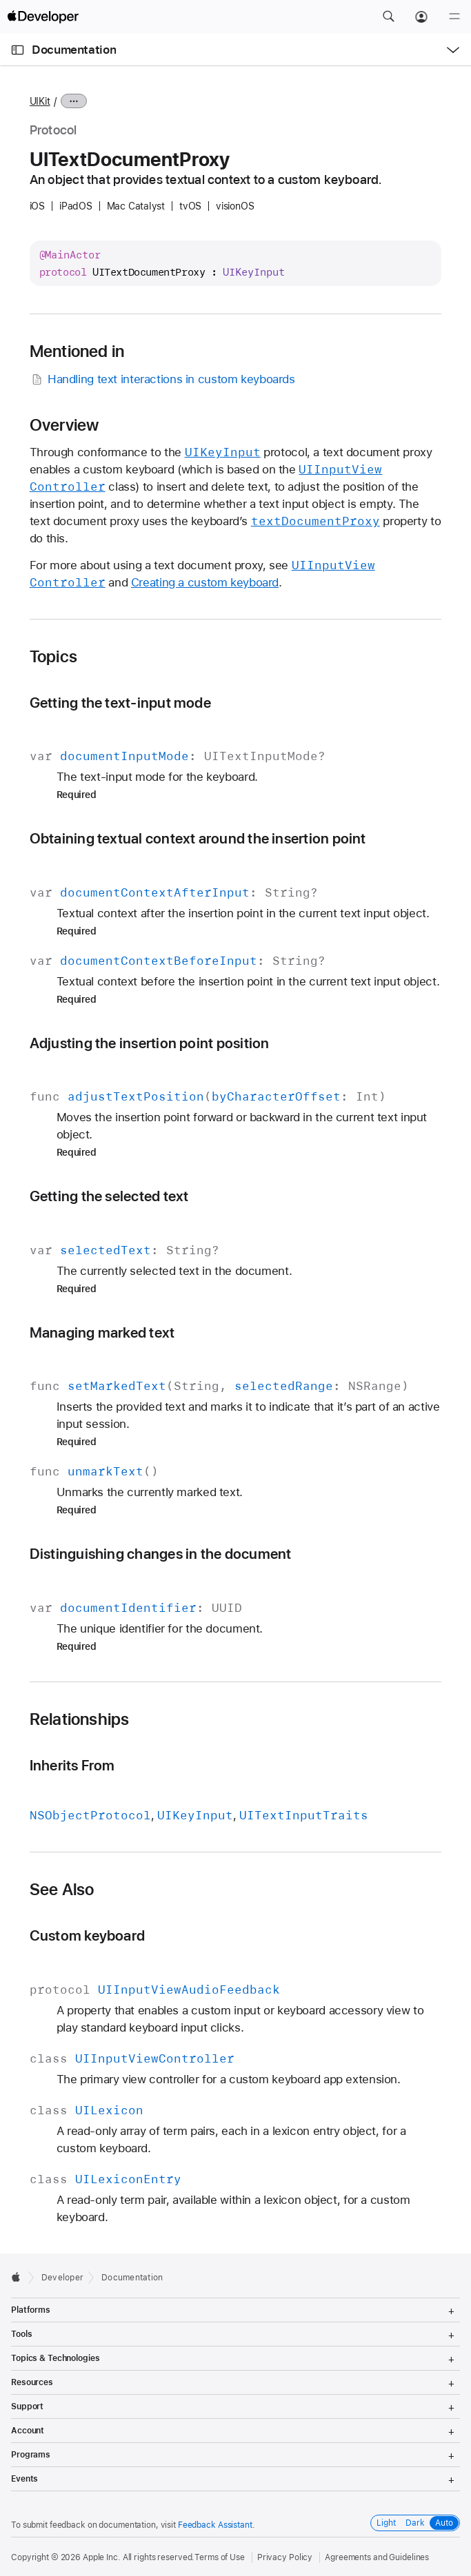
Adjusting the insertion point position (150, 1043)
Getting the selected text (109, 1196)
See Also (62, 1889)
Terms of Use (219, 2557)
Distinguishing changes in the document (161, 1553)
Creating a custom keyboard (205, 582)
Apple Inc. (102, 2557)
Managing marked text (102, 1332)
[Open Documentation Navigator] (18, 50)
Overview (64, 425)
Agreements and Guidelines (377, 2557)
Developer (62, 2277)
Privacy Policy (284, 2557)
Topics (53, 656)
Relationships (80, 1719)
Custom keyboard (87, 1935)
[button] (388, 16)
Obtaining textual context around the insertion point (198, 838)
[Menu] (454, 16)
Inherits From (72, 1765)
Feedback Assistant (215, 2525)
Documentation (74, 50)
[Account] (421, 16)
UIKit (40, 101)
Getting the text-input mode (120, 702)
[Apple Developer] (43, 16)
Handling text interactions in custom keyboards (162, 379)
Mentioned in (77, 351)
